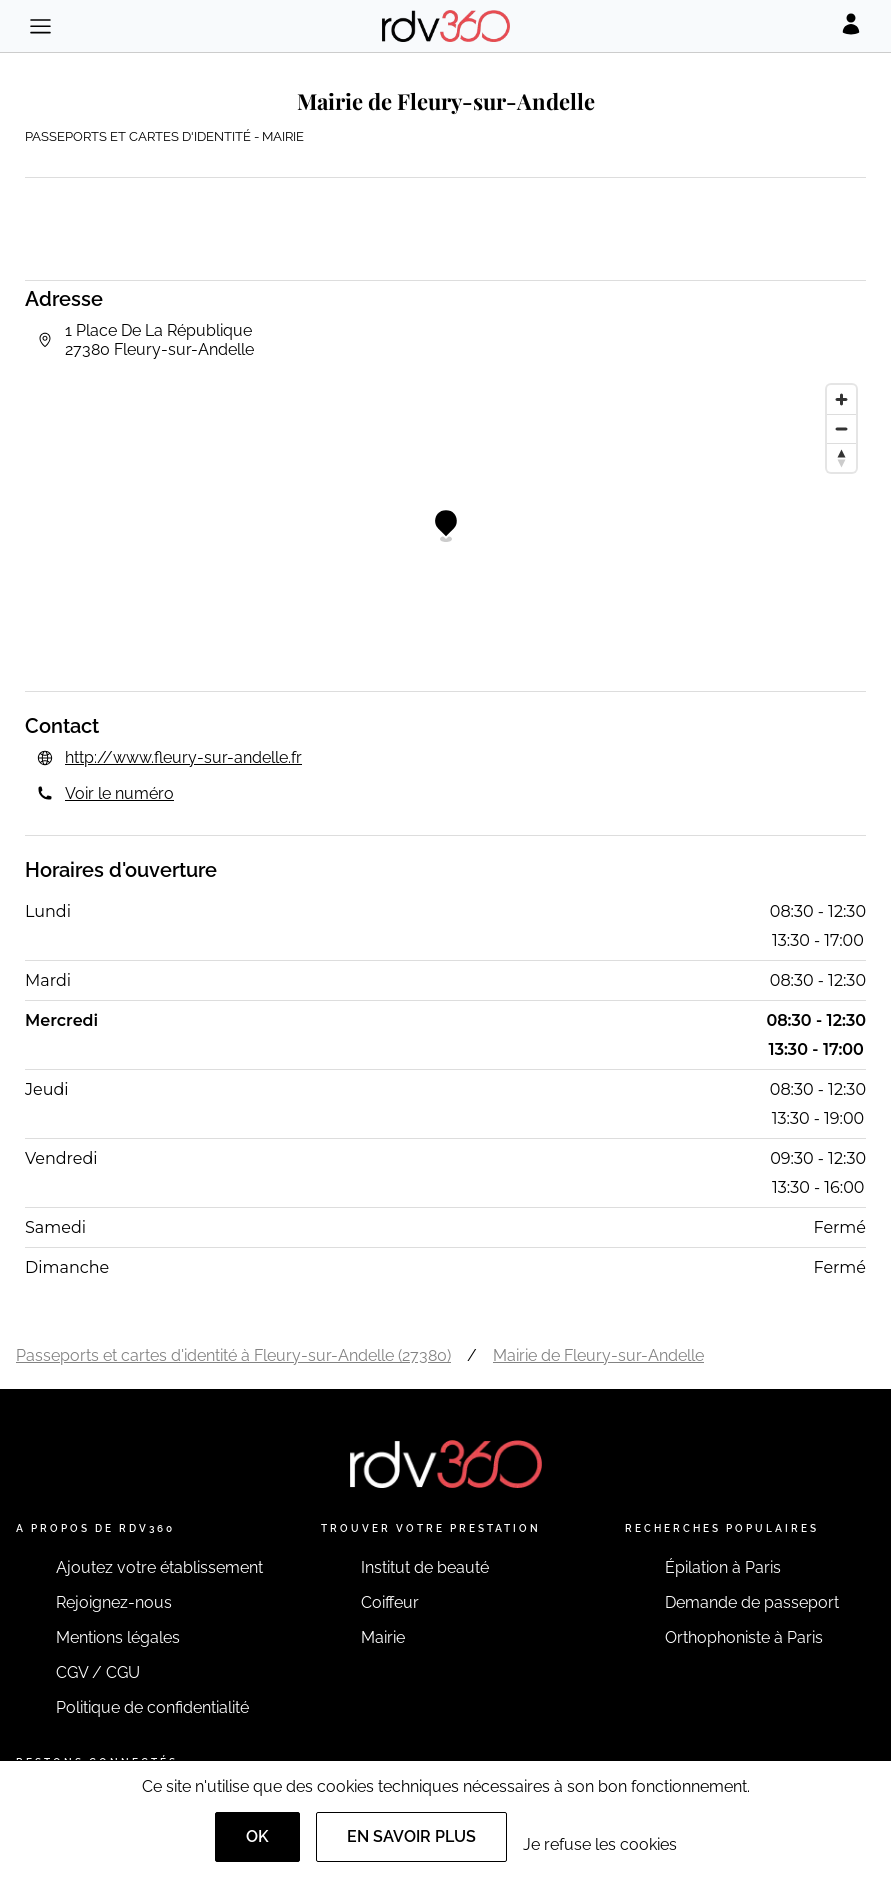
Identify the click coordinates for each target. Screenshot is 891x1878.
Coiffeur (390, 1602)
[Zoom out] (841, 428)
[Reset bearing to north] (841, 457)
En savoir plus (411, 1836)
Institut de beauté (425, 1567)
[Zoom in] (841, 399)
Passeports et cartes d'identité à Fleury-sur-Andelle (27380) (233, 1355)
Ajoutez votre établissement (159, 1567)
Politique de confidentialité (152, 1707)
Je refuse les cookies (600, 1844)
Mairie (383, 1637)
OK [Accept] (257, 1836)
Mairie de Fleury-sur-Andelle (598, 1355)
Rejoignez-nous (114, 1602)
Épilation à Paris (723, 1567)
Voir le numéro (119, 793)
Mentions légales (118, 1637)
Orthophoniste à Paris (744, 1637)
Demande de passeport (752, 1602)
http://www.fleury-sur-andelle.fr (183, 757)
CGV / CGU (98, 1672)
